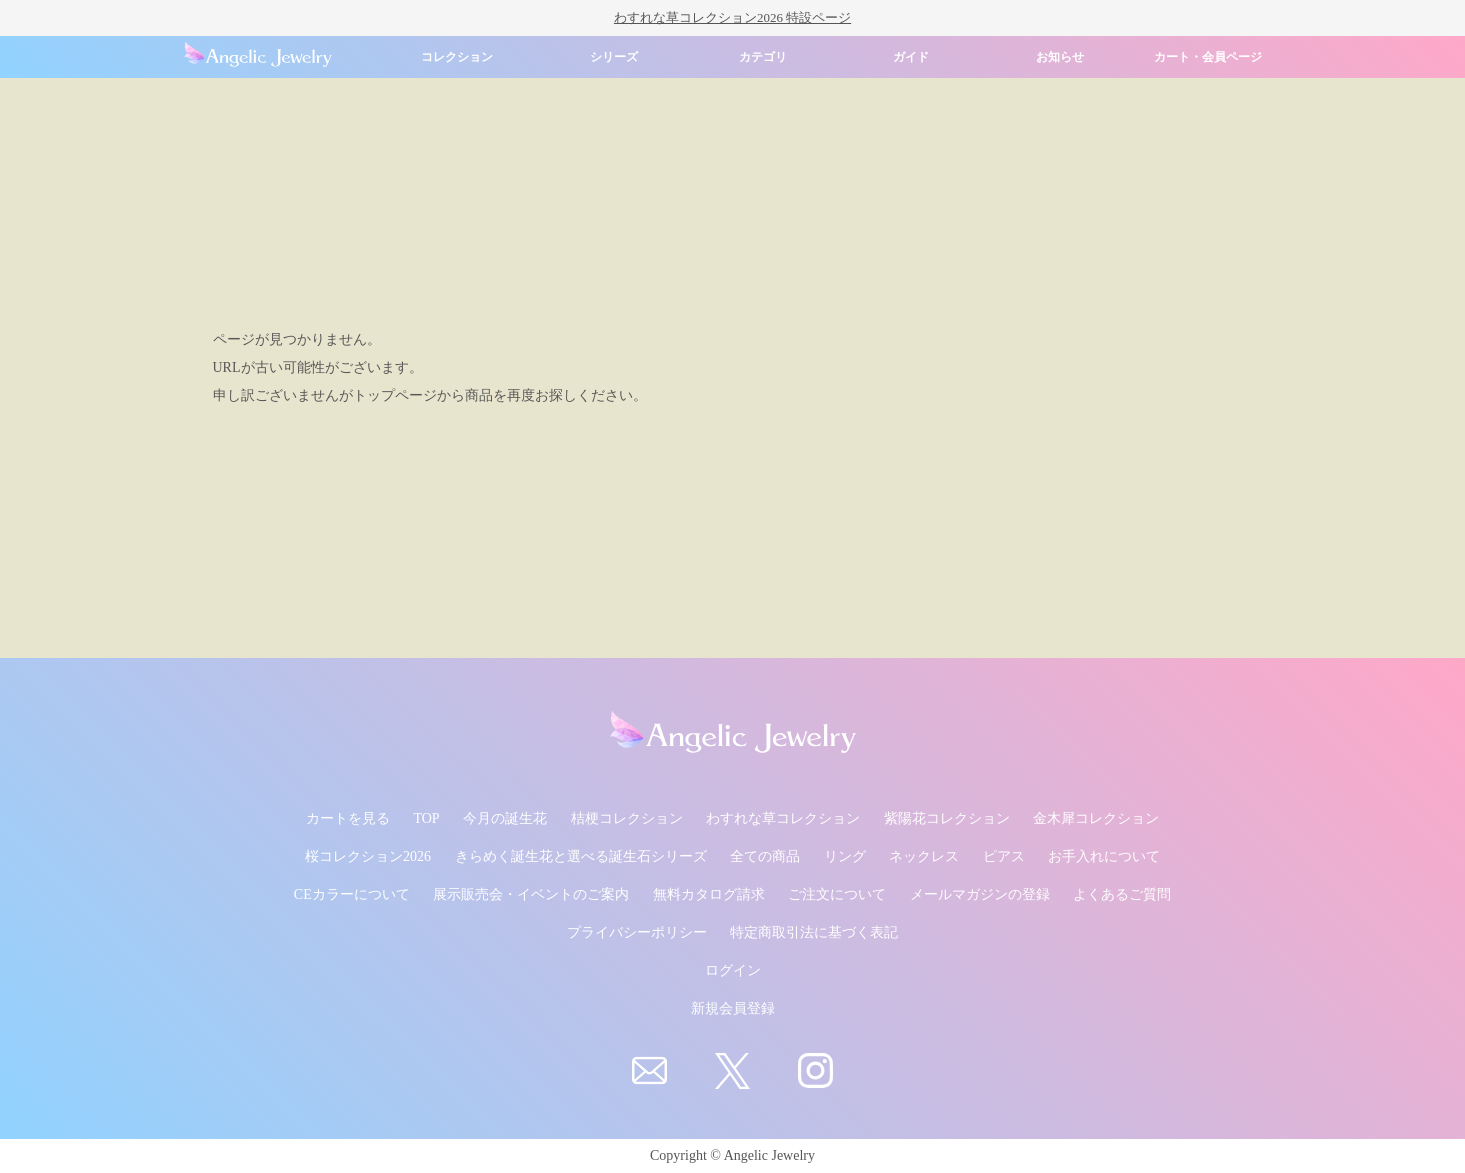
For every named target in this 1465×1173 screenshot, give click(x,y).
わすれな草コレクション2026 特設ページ (732, 17)
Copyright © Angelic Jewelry (732, 1155)
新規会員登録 (733, 1008)
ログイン (733, 970)
